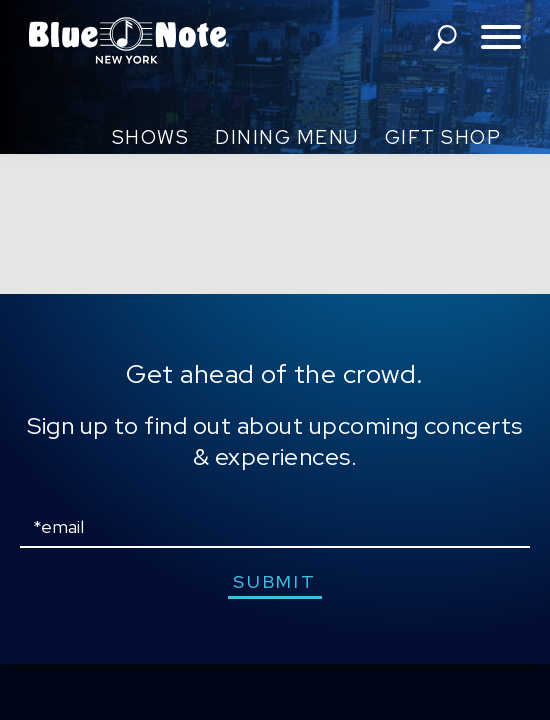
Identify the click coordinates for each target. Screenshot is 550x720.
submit (274, 581)
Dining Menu (287, 137)
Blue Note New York (129, 40)
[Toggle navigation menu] (501, 38)
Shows (151, 137)
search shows (445, 38)
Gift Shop (443, 137)
